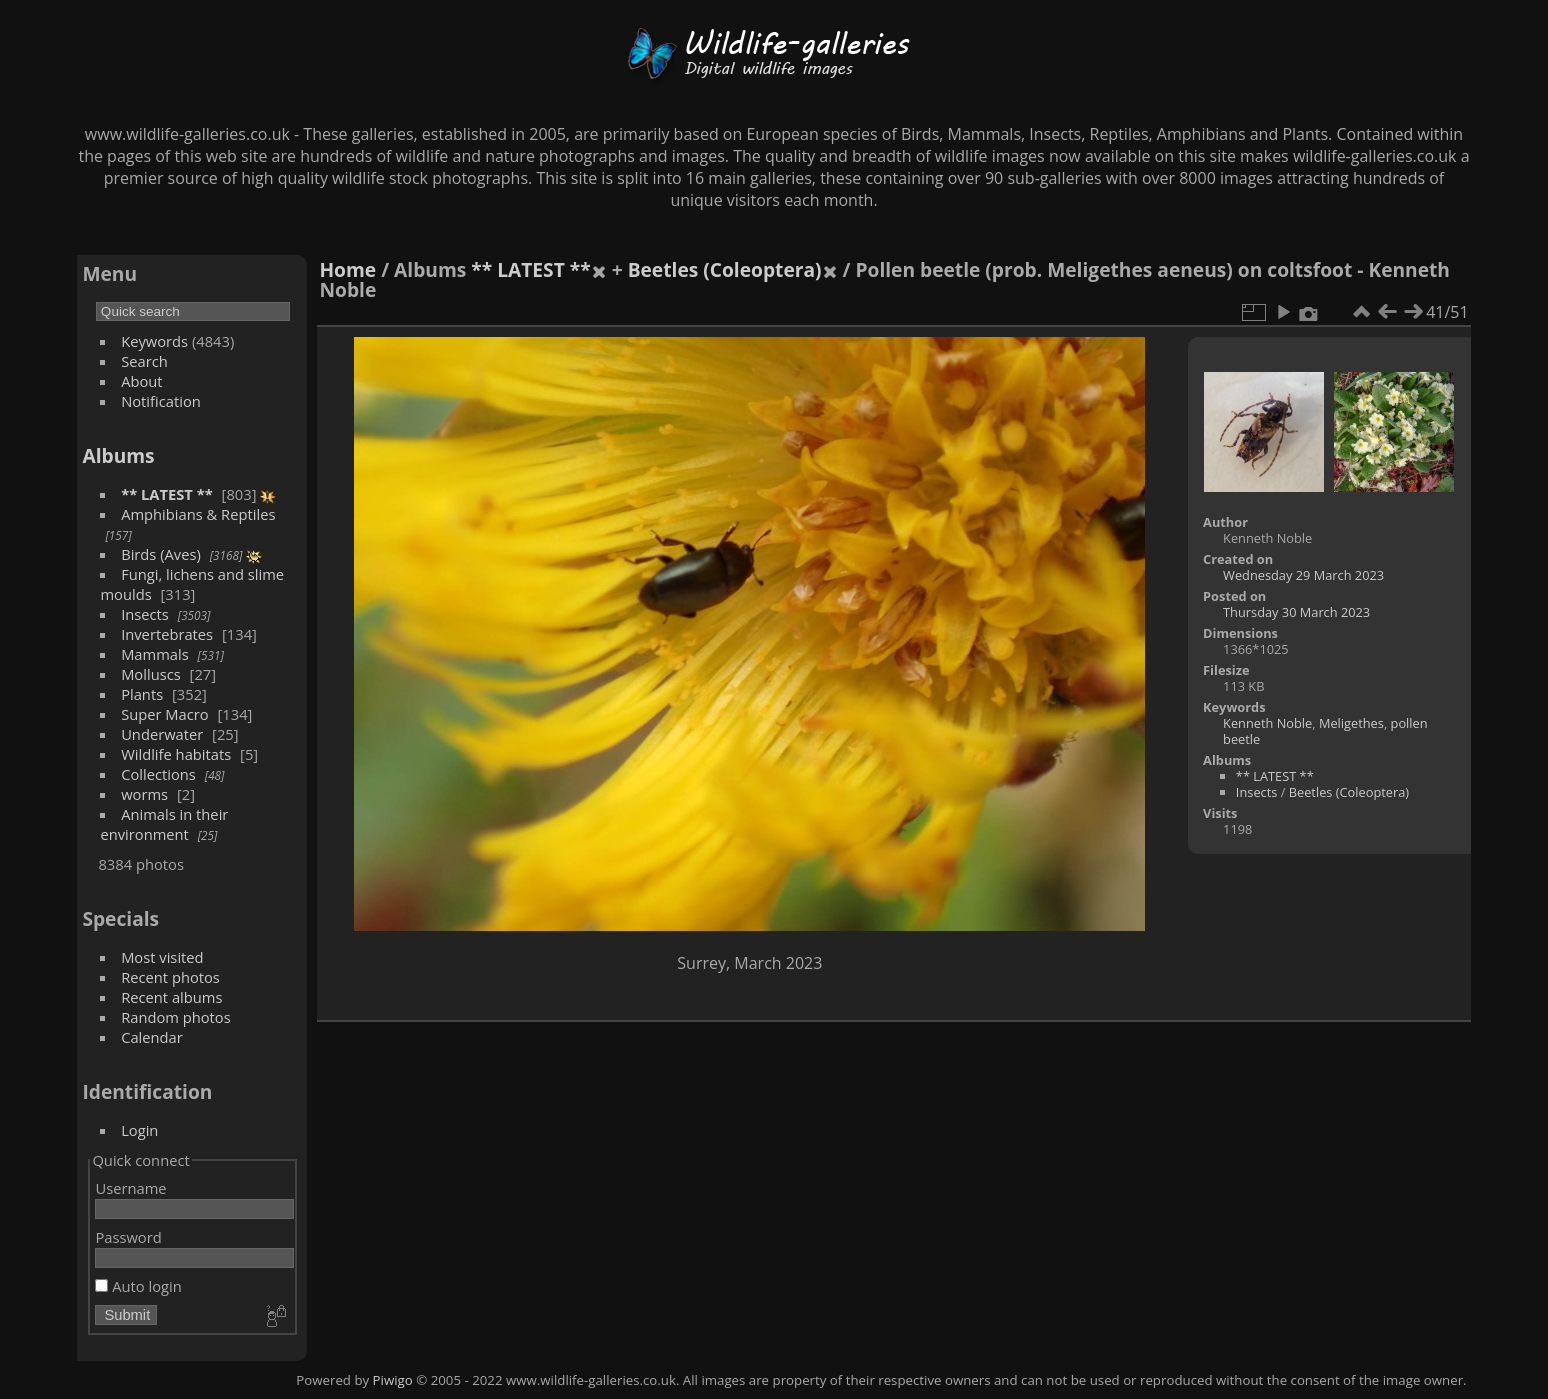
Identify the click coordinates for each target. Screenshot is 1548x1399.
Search (144, 361)
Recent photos (170, 977)
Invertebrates (167, 634)
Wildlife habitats (176, 754)
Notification (161, 401)
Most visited (162, 957)
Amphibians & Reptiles (198, 514)
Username (130, 1188)
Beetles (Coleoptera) (725, 269)
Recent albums (171, 997)
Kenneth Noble (1267, 723)
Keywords (154, 341)
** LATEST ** (167, 494)
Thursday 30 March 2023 (1296, 612)
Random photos (176, 1017)
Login (139, 1130)
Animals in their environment (164, 824)
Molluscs (151, 674)
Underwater (162, 734)
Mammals (155, 654)
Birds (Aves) (161, 554)
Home (347, 269)
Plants (142, 694)
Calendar (152, 1037)
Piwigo (393, 1380)
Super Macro (165, 714)
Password (128, 1237)
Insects (145, 614)
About (141, 381)
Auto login (138, 1286)
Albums (118, 455)
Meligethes (1351, 723)
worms (144, 794)
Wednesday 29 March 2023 (1303, 575)
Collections (158, 774)
